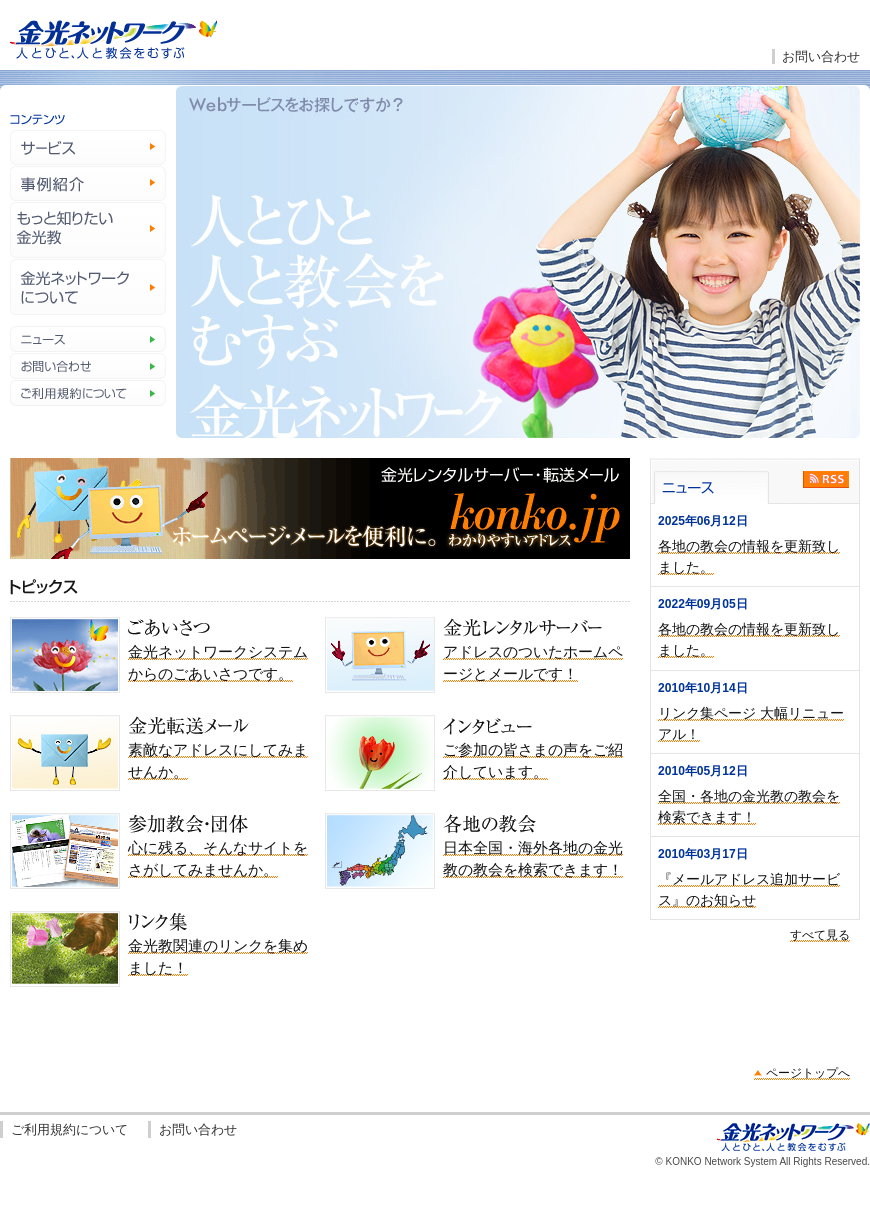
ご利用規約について (69, 1129)
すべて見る (820, 935)
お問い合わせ (821, 56)
